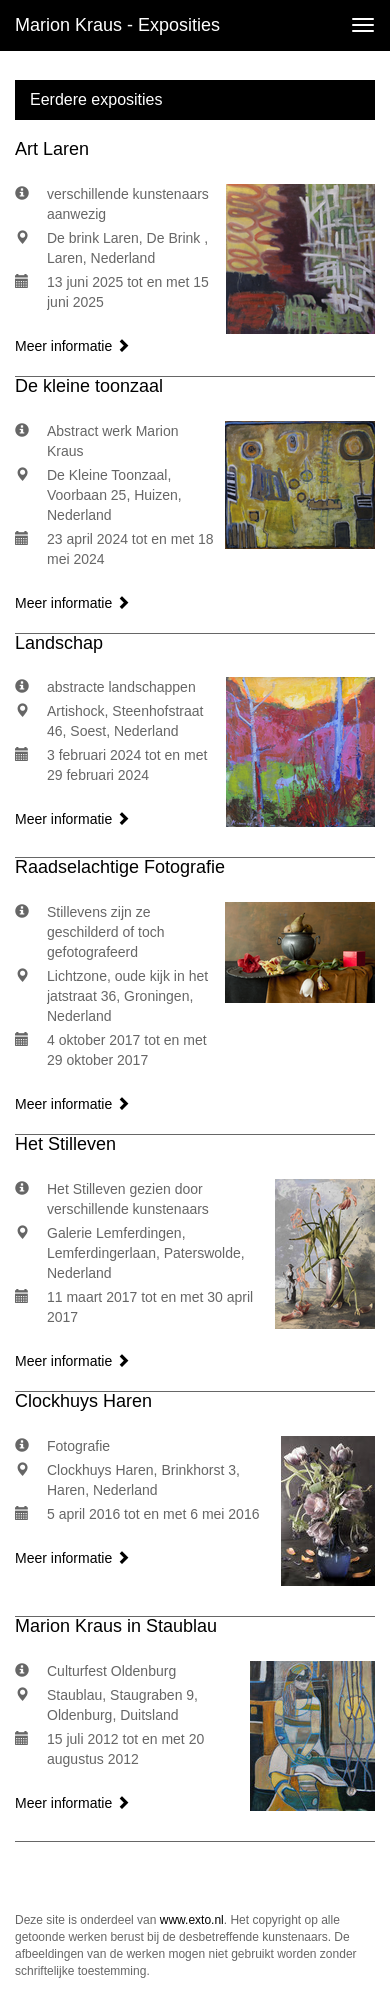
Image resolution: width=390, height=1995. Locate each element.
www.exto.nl (192, 1920)
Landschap (59, 643)
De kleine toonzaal (89, 386)
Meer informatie (72, 346)
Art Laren (52, 149)
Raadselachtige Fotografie (120, 867)
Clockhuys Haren (83, 1401)
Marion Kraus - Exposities (117, 25)
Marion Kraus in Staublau (116, 1626)
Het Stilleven (65, 1144)
